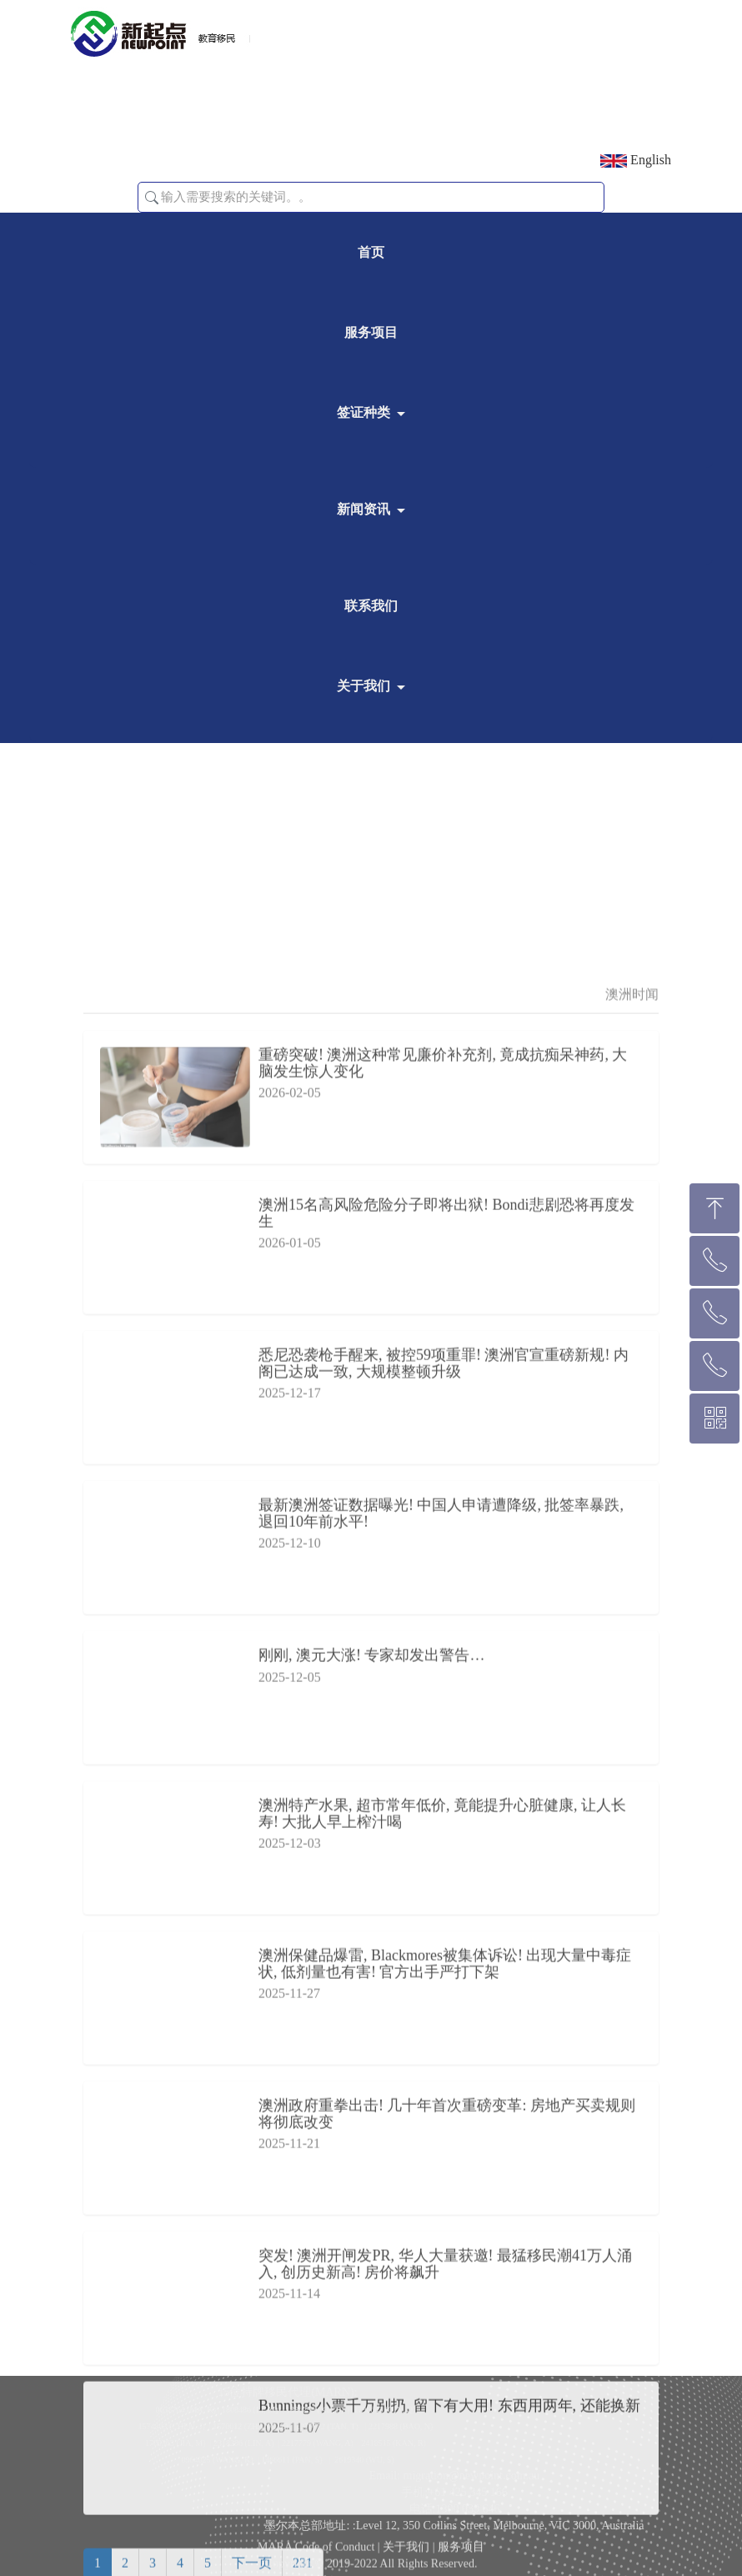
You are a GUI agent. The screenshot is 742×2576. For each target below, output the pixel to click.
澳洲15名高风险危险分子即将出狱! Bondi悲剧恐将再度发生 (446, 1778)
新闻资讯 (363, 509)
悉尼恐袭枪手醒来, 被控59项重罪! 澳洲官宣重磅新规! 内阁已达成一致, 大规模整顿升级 (443, 1928)
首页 (371, 252)
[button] (151, 197)
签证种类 (363, 412)
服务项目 (371, 332)
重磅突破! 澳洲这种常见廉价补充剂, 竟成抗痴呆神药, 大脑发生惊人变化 (443, 1628)
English (635, 160)
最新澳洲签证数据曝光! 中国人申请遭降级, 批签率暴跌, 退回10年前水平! (441, 2078)
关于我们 (363, 686)
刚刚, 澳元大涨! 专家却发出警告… (371, 2220)
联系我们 (371, 606)
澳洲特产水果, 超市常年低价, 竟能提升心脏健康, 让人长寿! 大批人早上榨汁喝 (442, 2378)
